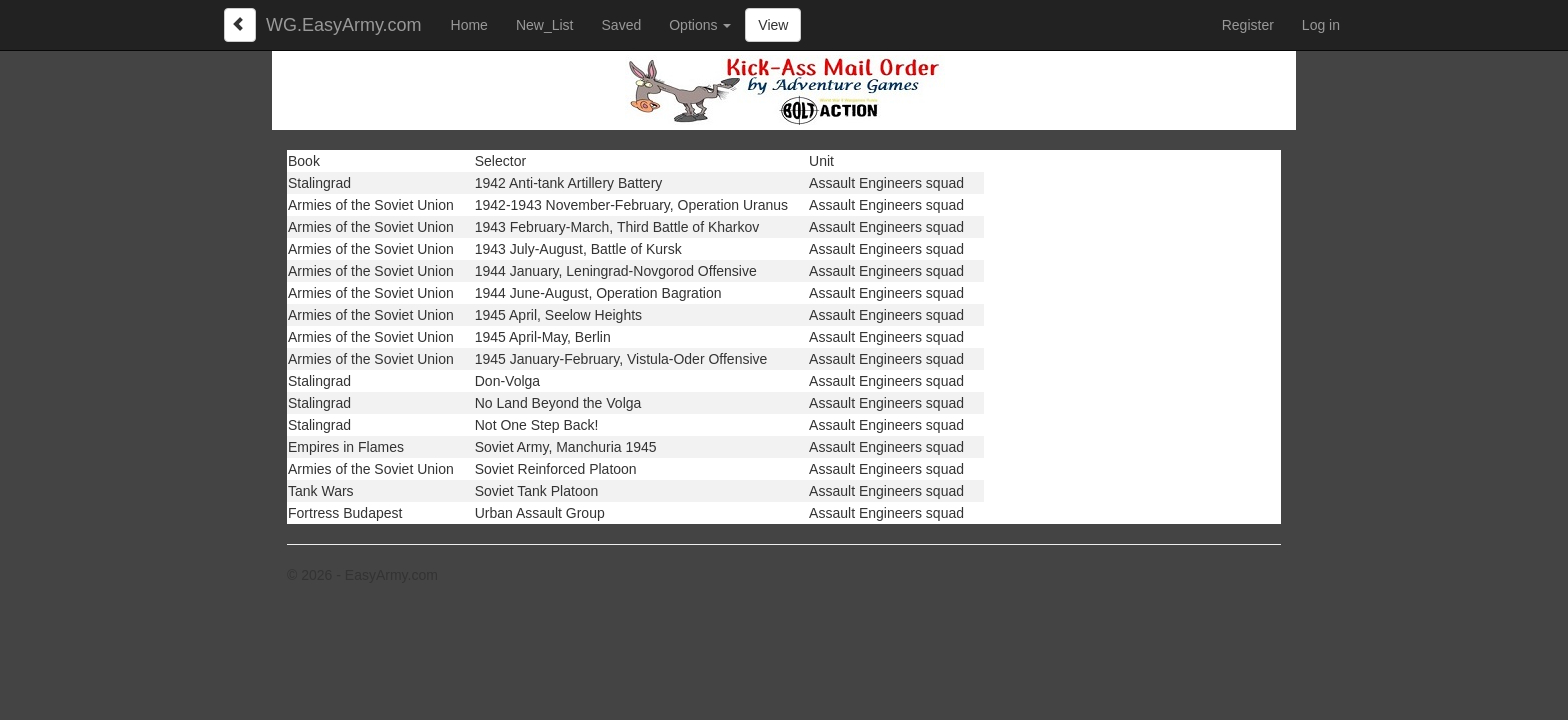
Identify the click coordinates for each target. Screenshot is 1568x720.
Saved (622, 25)
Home (469, 25)
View (773, 25)
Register (1248, 25)
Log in (1321, 25)
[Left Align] (240, 25)
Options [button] (700, 25)
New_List (545, 25)
